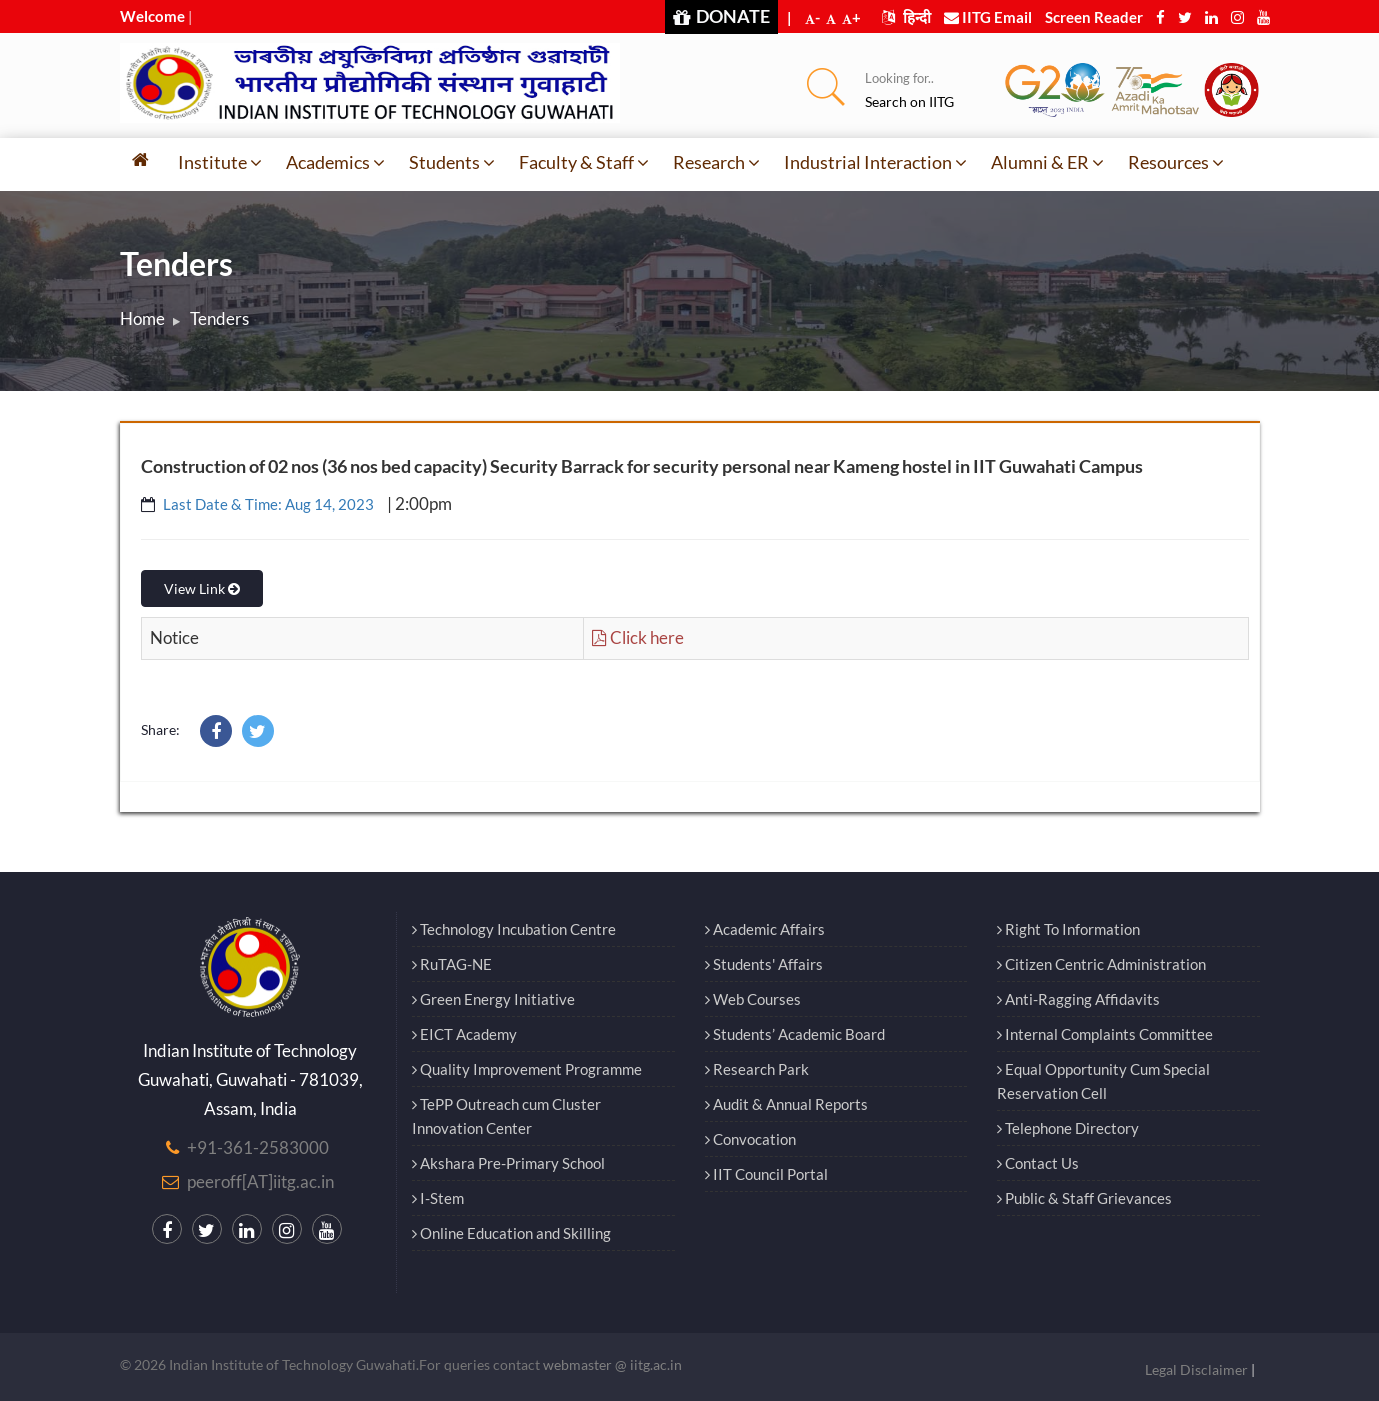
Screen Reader (1094, 17)
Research (716, 162)
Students (452, 162)
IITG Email (988, 17)
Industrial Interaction (875, 162)
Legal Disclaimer (1196, 1369)
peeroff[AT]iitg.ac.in (260, 1181)
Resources (1176, 162)
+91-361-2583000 (258, 1147)
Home (142, 318)
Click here (638, 637)
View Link (202, 588)
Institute (220, 162)
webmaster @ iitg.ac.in (612, 1364)
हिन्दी (906, 17)
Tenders (219, 318)
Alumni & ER (1047, 162)
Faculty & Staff (584, 162)
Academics (335, 162)
